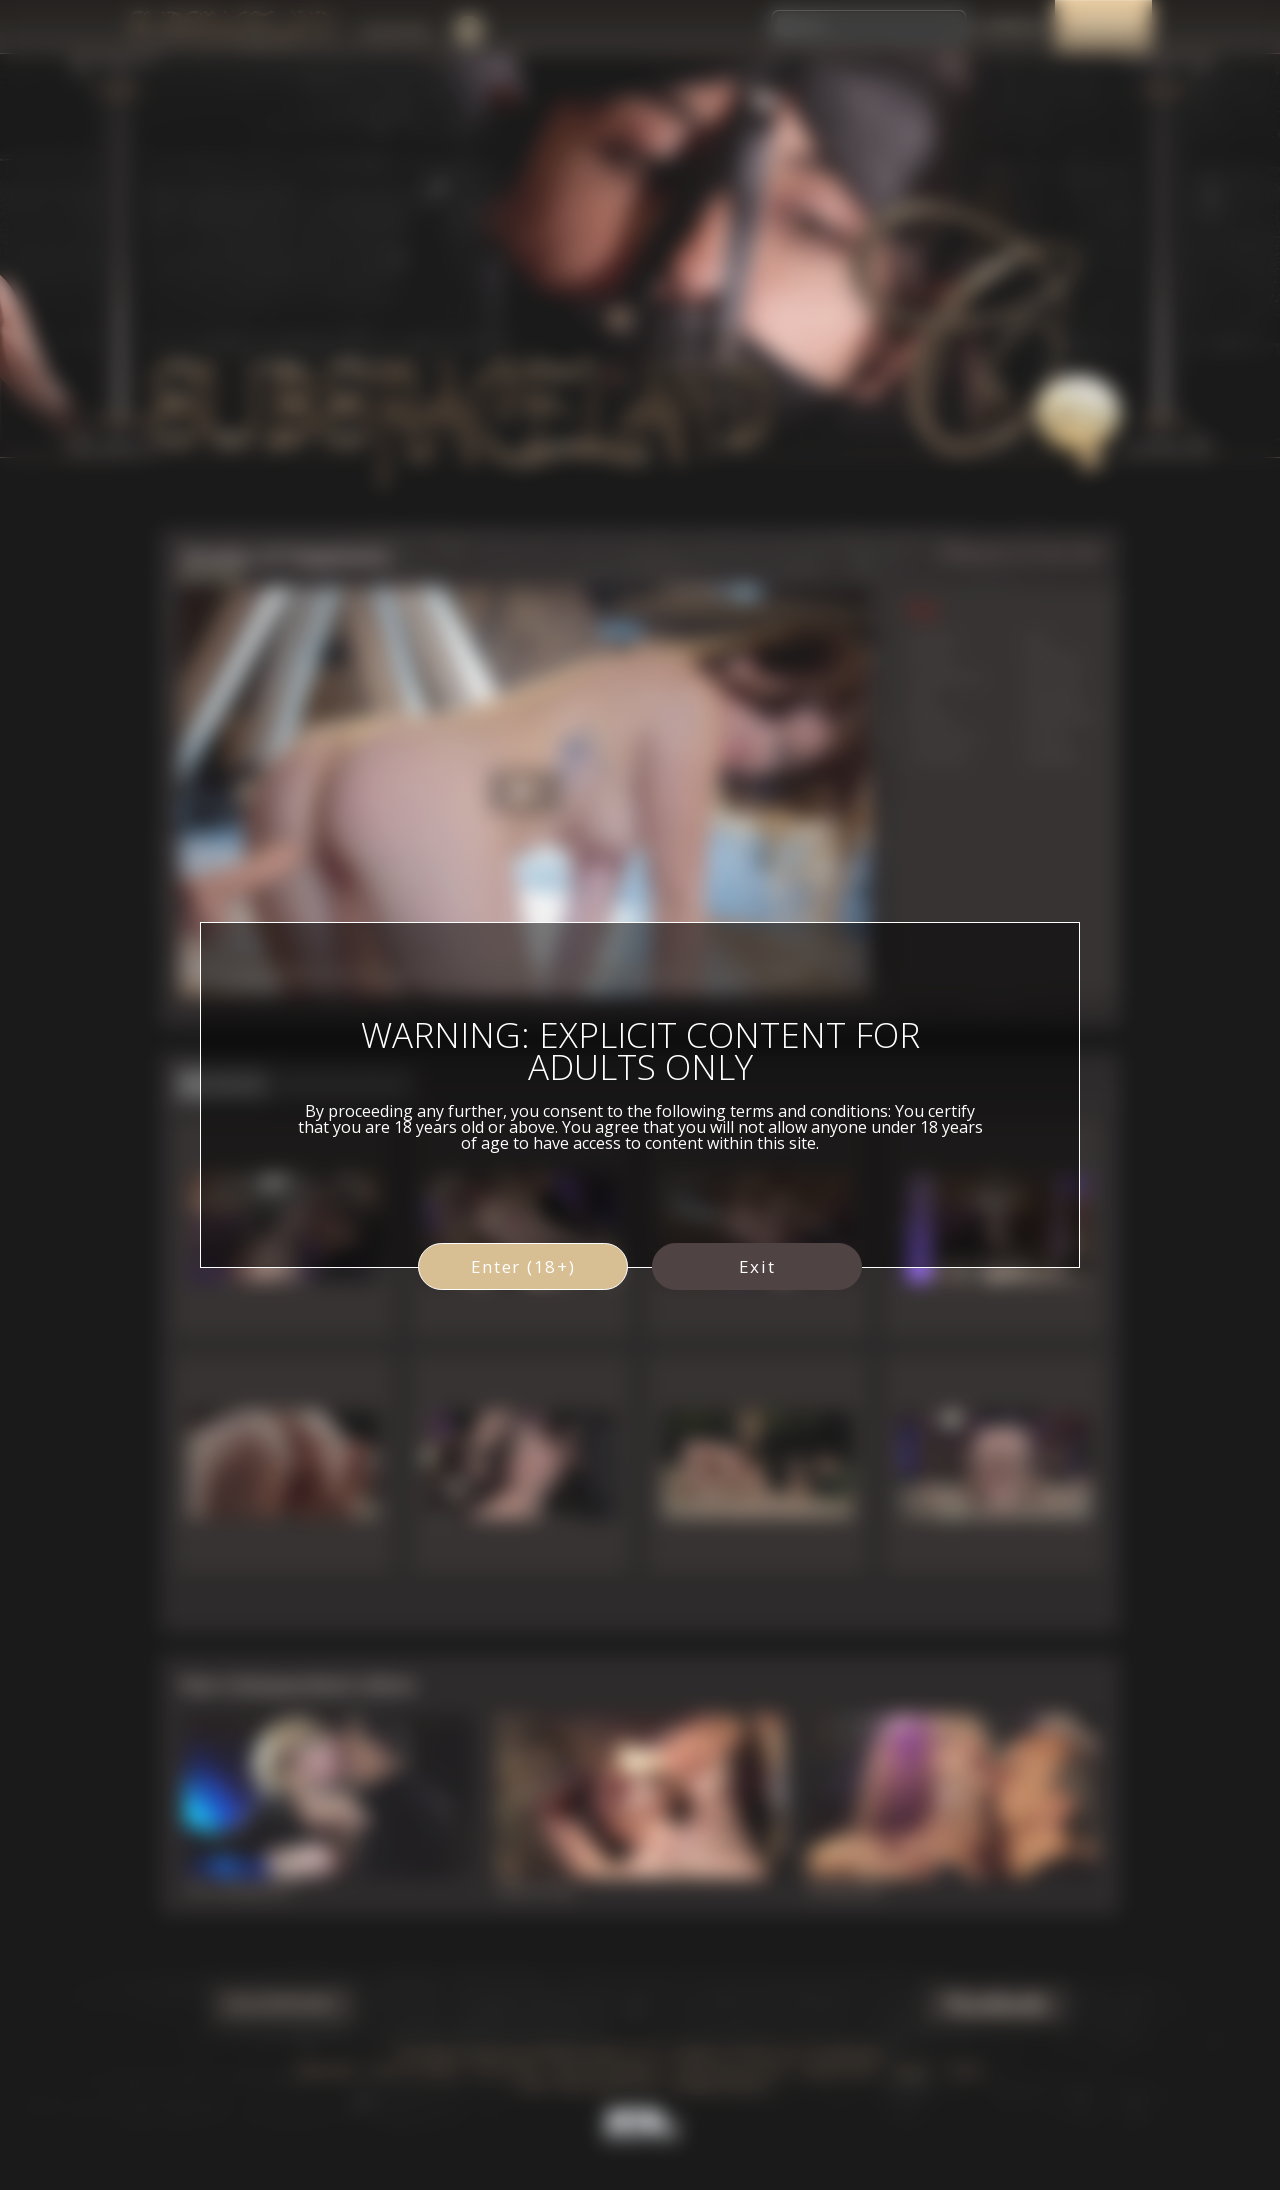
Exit (757, 1266)
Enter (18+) (523, 1266)
